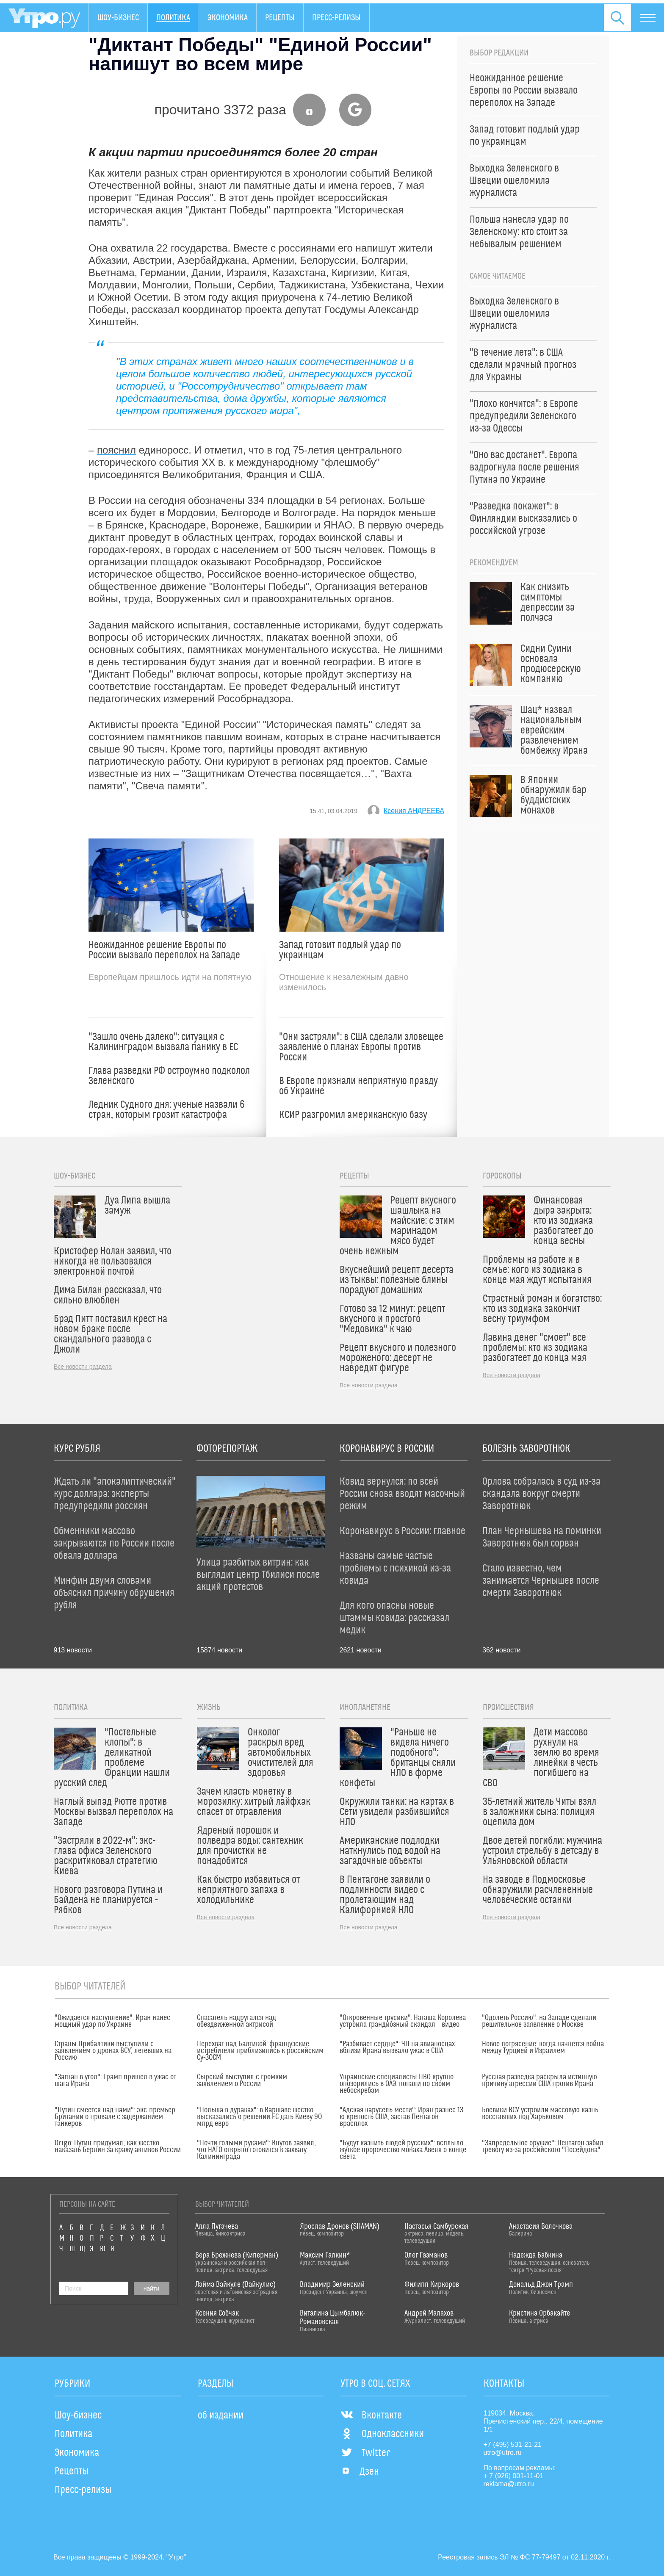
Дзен (359, 2472)
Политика (173, 18)
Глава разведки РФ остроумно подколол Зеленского (169, 1076)
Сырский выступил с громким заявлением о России (242, 2080)
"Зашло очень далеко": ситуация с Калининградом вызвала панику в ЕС (163, 1042)
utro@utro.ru (503, 2452)
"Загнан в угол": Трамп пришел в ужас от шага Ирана (115, 2080)
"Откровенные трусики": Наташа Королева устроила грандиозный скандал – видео (403, 2021)
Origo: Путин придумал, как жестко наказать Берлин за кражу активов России (118, 2146)
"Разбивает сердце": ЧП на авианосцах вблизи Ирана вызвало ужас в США (397, 2047)
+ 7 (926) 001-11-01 (514, 2475)
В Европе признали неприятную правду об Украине (358, 1086)
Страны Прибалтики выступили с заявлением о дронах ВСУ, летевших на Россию (113, 2051)
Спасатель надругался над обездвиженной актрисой (236, 2021)
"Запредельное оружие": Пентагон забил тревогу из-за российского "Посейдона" (542, 2146)
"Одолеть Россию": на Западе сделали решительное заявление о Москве (539, 2021)
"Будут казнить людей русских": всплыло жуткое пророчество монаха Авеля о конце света (403, 2150)
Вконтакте (371, 2415)
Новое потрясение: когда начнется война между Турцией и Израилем (543, 2047)
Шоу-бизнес (118, 18)
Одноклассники (382, 2434)
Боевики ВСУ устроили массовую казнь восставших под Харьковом (540, 2113)
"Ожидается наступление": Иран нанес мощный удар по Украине (112, 2021)
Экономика (228, 18)
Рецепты (280, 18)
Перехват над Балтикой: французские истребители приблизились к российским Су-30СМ (260, 2051)
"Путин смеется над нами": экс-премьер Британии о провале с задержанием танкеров (115, 2117)
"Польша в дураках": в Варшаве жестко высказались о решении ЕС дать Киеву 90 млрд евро (259, 2117)
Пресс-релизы (336, 18)
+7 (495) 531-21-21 (513, 2444)
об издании (220, 2415)
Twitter (365, 2453)
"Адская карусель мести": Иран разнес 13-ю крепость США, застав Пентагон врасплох (402, 2117)
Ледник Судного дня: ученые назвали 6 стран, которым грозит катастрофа (167, 1110)
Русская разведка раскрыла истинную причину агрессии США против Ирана (539, 2080)
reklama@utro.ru (509, 2483)
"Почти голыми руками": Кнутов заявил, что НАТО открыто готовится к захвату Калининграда (256, 2150)
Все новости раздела (83, 1366)
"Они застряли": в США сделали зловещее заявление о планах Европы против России (361, 1047)
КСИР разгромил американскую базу (353, 1115)
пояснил (116, 450)
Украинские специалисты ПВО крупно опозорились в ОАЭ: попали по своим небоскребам (397, 2084)
